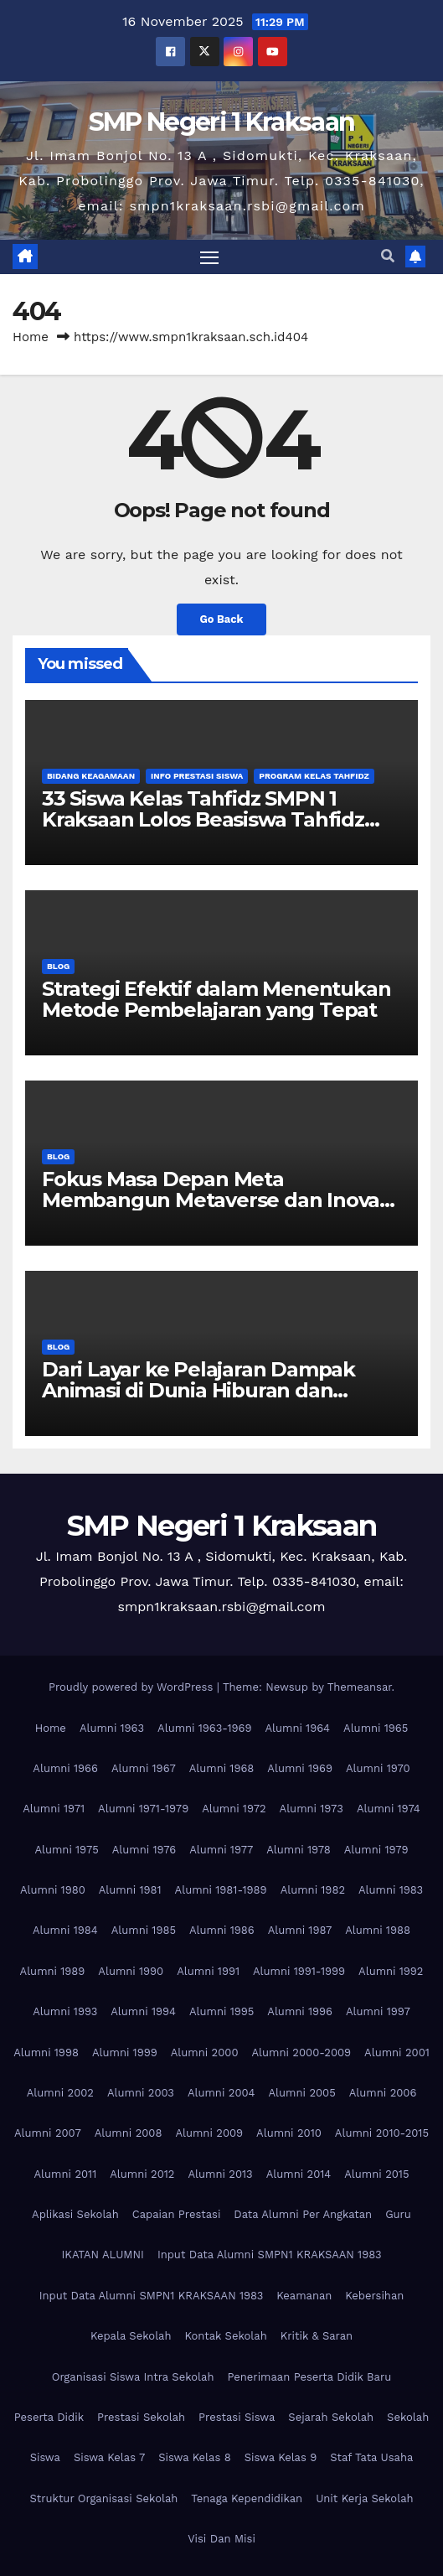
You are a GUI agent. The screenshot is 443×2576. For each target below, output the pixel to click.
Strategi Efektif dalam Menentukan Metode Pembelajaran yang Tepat (216, 999)
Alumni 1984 (65, 1930)
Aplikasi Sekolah (75, 2214)
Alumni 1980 (52, 1890)
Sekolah (408, 2417)
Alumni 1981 (130, 1890)
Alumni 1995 (221, 2011)
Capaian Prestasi (176, 2214)
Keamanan (304, 2295)
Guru (398, 2214)
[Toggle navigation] (209, 257)
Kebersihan (374, 2295)
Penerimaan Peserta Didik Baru (309, 2377)
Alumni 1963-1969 (204, 1728)
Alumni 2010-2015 (382, 2133)
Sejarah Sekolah (330, 2417)
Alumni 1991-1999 (299, 1971)
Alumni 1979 (376, 1849)
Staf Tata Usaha (371, 2457)
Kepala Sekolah (131, 2336)
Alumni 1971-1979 (143, 1808)
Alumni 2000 (205, 2052)
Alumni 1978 (298, 1849)
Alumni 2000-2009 (301, 2052)
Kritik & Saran (317, 2336)
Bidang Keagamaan (91, 775)
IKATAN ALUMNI (103, 2254)
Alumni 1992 (390, 1971)
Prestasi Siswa (236, 2417)
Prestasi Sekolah (141, 2417)
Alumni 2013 (220, 2174)
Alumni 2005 (302, 2092)
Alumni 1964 (297, 1728)
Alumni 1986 (222, 1930)
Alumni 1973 (311, 1808)
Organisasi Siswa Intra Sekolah (133, 2377)
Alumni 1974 (388, 1808)
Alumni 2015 (376, 2174)
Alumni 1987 (300, 1930)
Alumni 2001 (397, 2052)
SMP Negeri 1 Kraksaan (221, 121)
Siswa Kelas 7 (109, 2457)
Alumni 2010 (289, 2133)
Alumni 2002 (60, 2092)
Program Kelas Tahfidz (314, 775)
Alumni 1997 (378, 2011)
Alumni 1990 (130, 1971)
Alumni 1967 (143, 1768)
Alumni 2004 (221, 2092)
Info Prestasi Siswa (197, 775)
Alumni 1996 (299, 2011)
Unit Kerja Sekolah (364, 2498)
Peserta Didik (49, 2417)
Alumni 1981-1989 (221, 1890)
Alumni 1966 (65, 1768)
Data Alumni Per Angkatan (303, 2214)
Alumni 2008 (128, 2133)
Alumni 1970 (378, 1768)
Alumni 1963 (112, 1728)
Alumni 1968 (222, 1768)
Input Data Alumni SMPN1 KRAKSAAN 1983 (269, 2254)
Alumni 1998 (46, 2052)
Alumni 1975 (66, 1849)
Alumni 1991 (208, 1971)
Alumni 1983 (390, 1890)
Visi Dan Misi (221, 2538)
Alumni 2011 (65, 2174)
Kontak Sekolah (226, 2336)
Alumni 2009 (209, 2133)
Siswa (45, 2457)
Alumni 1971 (54, 1808)
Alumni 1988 (377, 1930)
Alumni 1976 (144, 1849)
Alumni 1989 (52, 1971)
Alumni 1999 (124, 2052)
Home (31, 337)
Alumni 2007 (47, 2133)
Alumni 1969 (299, 1768)
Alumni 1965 (375, 1728)
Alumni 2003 (140, 2092)
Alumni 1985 (143, 1930)
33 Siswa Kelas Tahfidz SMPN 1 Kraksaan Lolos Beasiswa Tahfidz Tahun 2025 (203, 819)
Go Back (222, 619)
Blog (58, 966)
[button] (387, 256)
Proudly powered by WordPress (133, 1687)
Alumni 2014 (299, 2174)
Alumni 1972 (233, 1808)
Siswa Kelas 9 (281, 2457)
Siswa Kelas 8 (194, 2457)
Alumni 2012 (142, 2174)
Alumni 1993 (65, 2011)
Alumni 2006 (383, 2092)
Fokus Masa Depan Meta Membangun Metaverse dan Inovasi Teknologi (218, 1200)
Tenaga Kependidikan (246, 2498)
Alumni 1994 (143, 2011)
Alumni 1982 (313, 1890)
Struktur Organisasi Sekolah (103, 2498)
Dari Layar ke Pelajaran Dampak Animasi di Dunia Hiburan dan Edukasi (198, 1390)
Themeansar (359, 1687)
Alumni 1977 (221, 1849)
